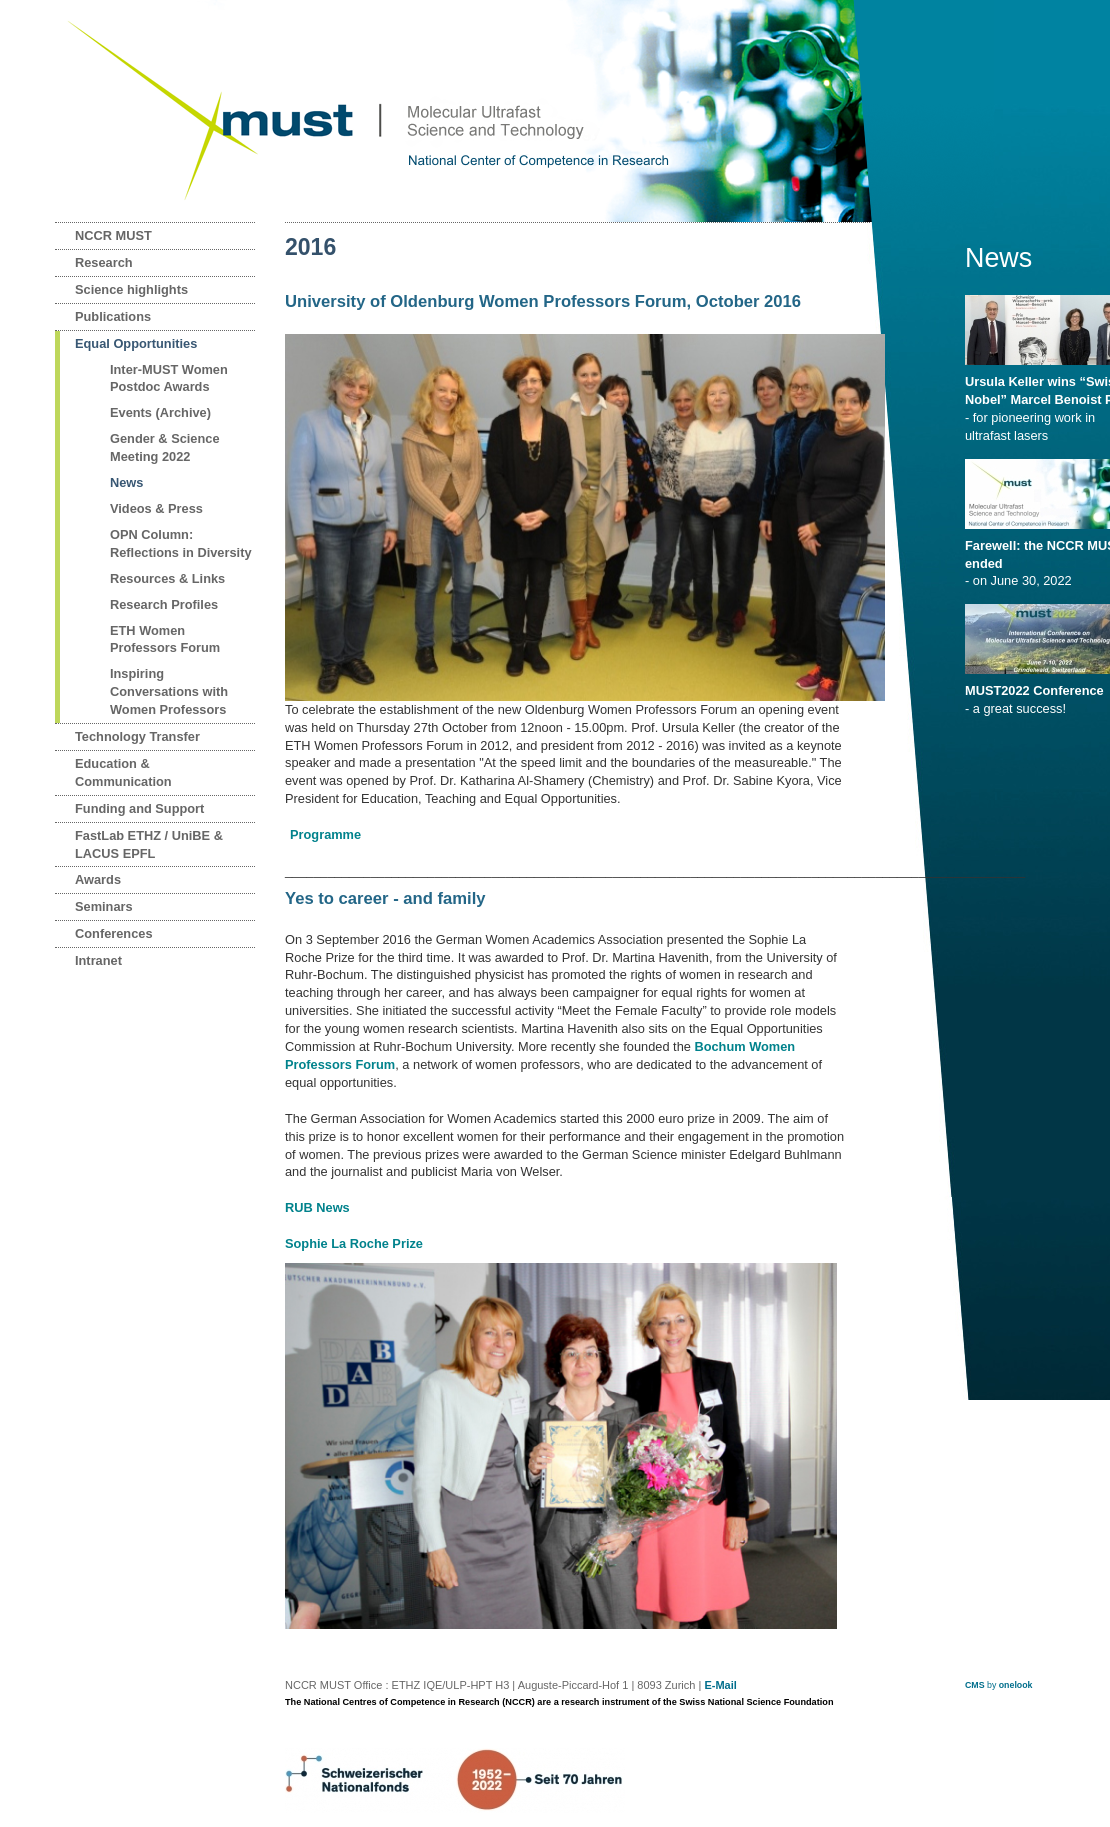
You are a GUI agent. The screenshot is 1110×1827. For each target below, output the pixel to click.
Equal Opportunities (136, 343)
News (126, 482)
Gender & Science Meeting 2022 (165, 447)
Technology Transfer (137, 736)
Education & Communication (123, 772)
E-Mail (720, 1685)
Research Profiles (164, 604)
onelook (1016, 1685)
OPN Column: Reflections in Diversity (181, 543)
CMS (975, 1685)
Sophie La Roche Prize (354, 1243)
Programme (325, 834)
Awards (98, 879)
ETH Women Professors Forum (165, 639)
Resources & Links (167, 578)
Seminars (104, 906)
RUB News (317, 1207)
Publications (113, 316)
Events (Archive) (160, 412)
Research (104, 262)
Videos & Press (156, 508)
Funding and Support (139, 808)
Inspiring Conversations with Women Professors (169, 691)
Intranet (98, 960)
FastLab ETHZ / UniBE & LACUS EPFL (149, 844)
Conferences (114, 933)
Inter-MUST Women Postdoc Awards (169, 378)
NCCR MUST (113, 235)
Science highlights (131, 289)
